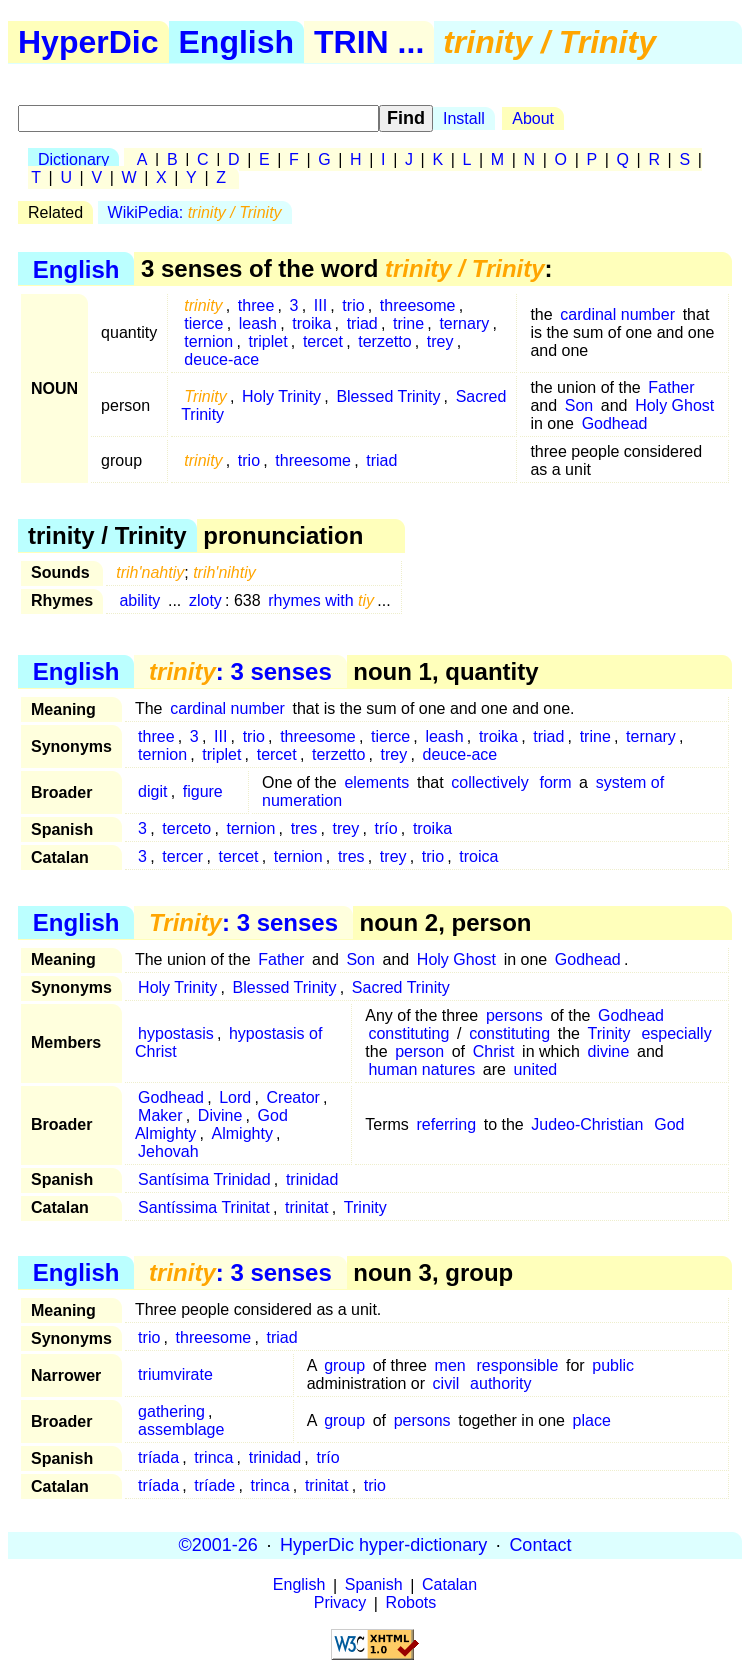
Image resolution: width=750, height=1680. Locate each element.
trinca (213, 1457)
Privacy (340, 1603)
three (256, 305)
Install (464, 118)
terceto (186, 828)
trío (386, 828)
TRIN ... (369, 42)
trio (353, 305)
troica (478, 856)
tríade (214, 1485)
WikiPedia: (195, 212)
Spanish (374, 1585)
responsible (518, 1365)
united (536, 1069)
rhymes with (321, 600)
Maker (160, 1115)
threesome (418, 305)
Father (671, 387)
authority (500, 1383)
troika (311, 323)
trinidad (312, 1179)
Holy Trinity (281, 396)
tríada (158, 1457)
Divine (220, 1115)
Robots (411, 1603)
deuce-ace (221, 359)
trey (440, 341)
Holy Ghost (674, 405)
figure (203, 791)
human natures (421, 1069)
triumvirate (175, 1374)
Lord (235, 1097)
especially (676, 1033)
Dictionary (73, 159)
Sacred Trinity (401, 987)
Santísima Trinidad (204, 1179)
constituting (408, 1033)
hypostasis (176, 1033)
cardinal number (617, 314)
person (419, 1051)
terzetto (384, 341)
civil (446, 1383)
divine (609, 1051)
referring (446, 1124)
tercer (182, 856)
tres (304, 828)
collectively (489, 782)
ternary (464, 323)
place (592, 1420)
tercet (323, 341)
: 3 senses (240, 671)
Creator (293, 1097)
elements (376, 782)
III (320, 305)
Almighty (242, 1133)
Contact (540, 1545)
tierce (203, 323)
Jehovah (168, 1151)
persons (514, 1015)
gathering (171, 1411)
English (237, 42)
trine (408, 323)
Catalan (449, 1585)
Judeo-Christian (587, 1124)
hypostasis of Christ (228, 1042)
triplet (268, 341)
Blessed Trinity (388, 396)
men (450, 1365)
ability (139, 600)
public (613, 1365)
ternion (208, 341)
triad (362, 323)
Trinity (609, 1033)
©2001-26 (218, 1545)
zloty (205, 600)
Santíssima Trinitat (204, 1207)
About (533, 118)
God (669, 1124)
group (344, 1365)
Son (579, 405)
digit (152, 791)
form (555, 782)
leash (258, 323)
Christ (494, 1051)
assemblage (181, 1429)
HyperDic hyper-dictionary (383, 1545)
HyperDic (88, 42)
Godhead (615, 423)
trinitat (307, 1207)
